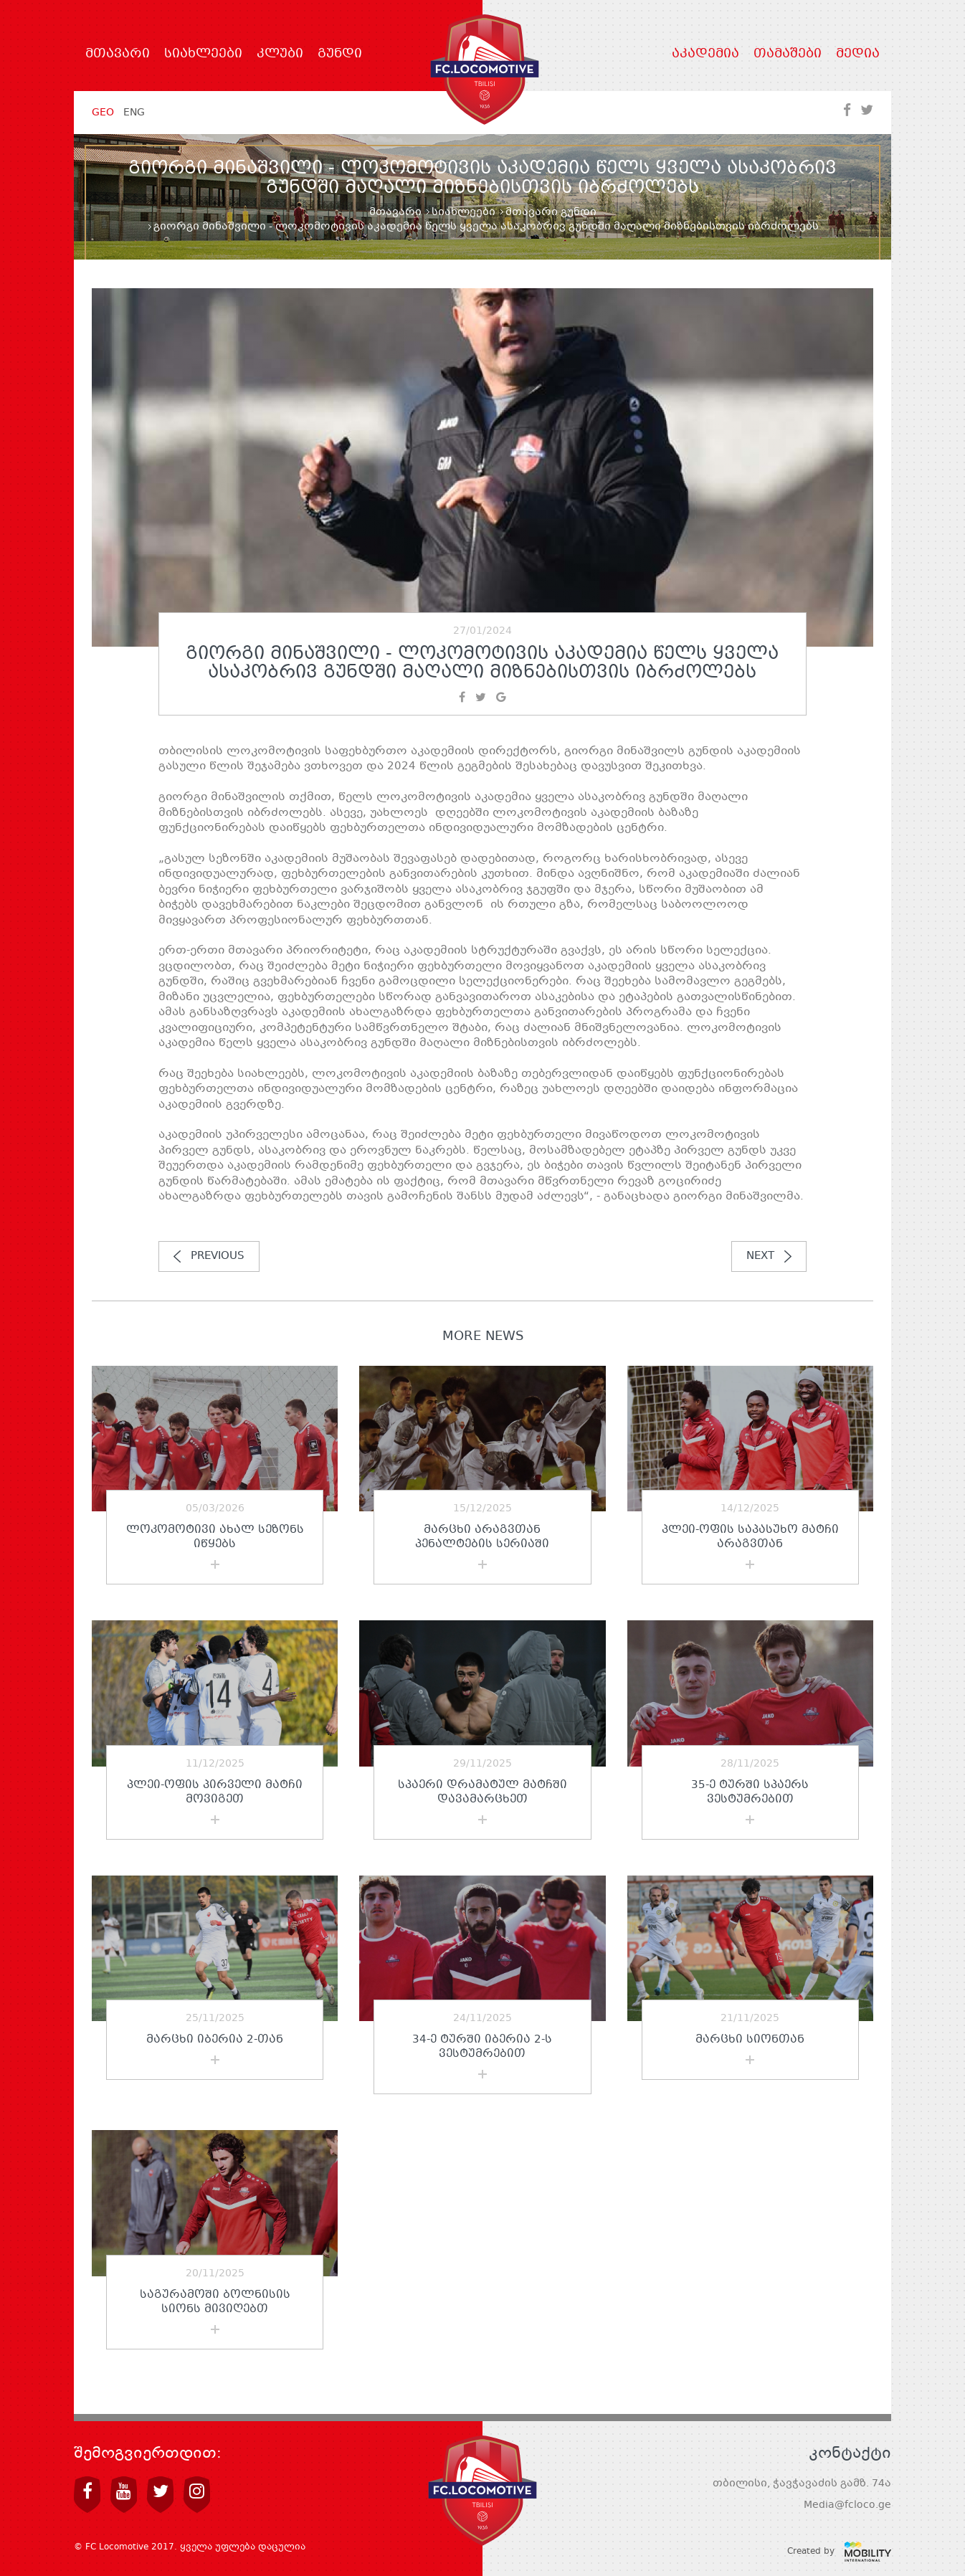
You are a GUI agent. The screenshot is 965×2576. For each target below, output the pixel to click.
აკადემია (705, 54)
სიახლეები (203, 54)
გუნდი (340, 54)
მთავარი (117, 54)
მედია (858, 54)
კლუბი (280, 54)
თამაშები (788, 54)
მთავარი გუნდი (550, 212)
